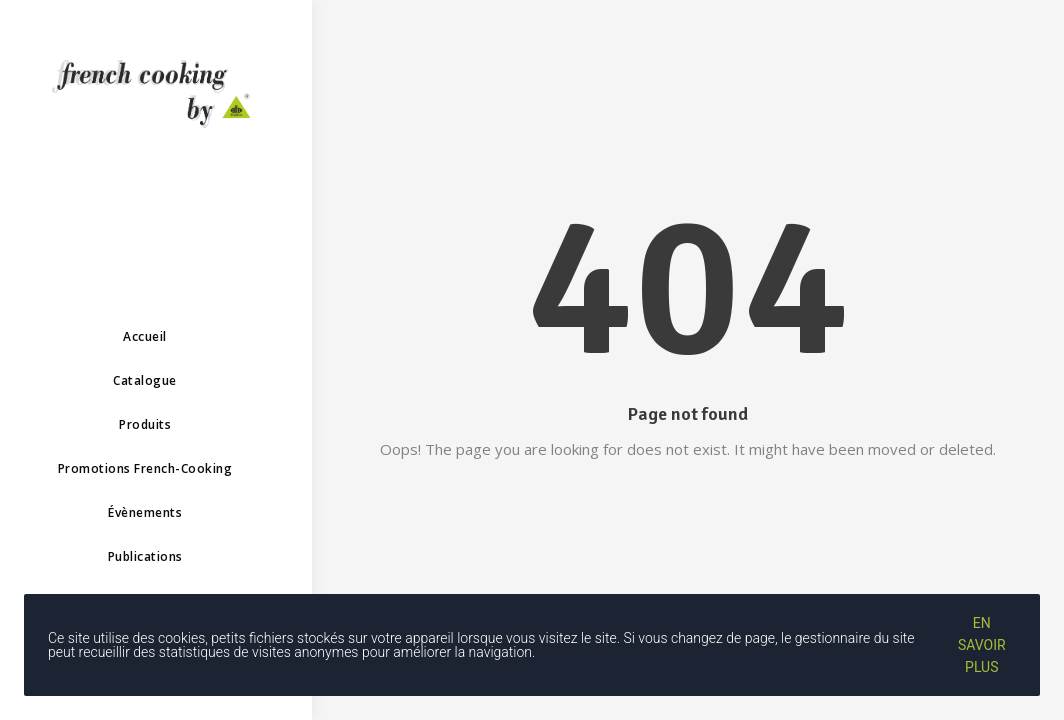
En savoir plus (982, 645)
